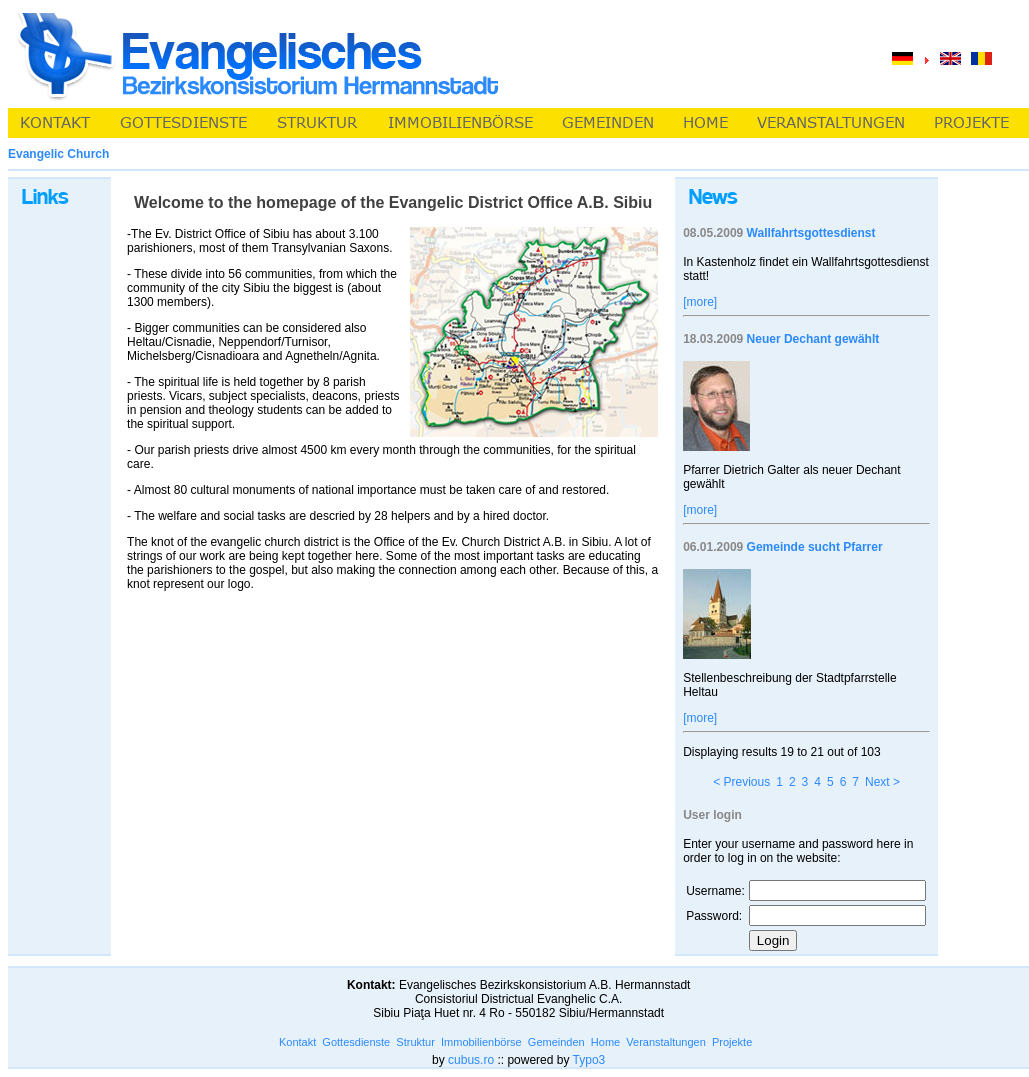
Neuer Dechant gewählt (813, 339)
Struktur (415, 1042)
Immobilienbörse (481, 1042)
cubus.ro (471, 1060)
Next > (882, 782)
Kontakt (297, 1042)
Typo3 (589, 1060)
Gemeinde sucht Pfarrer (815, 547)
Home (605, 1042)
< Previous (741, 782)
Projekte (732, 1042)
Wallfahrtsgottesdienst (811, 233)
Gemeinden (556, 1042)
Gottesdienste (356, 1042)
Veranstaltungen (666, 1042)
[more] (700, 302)
